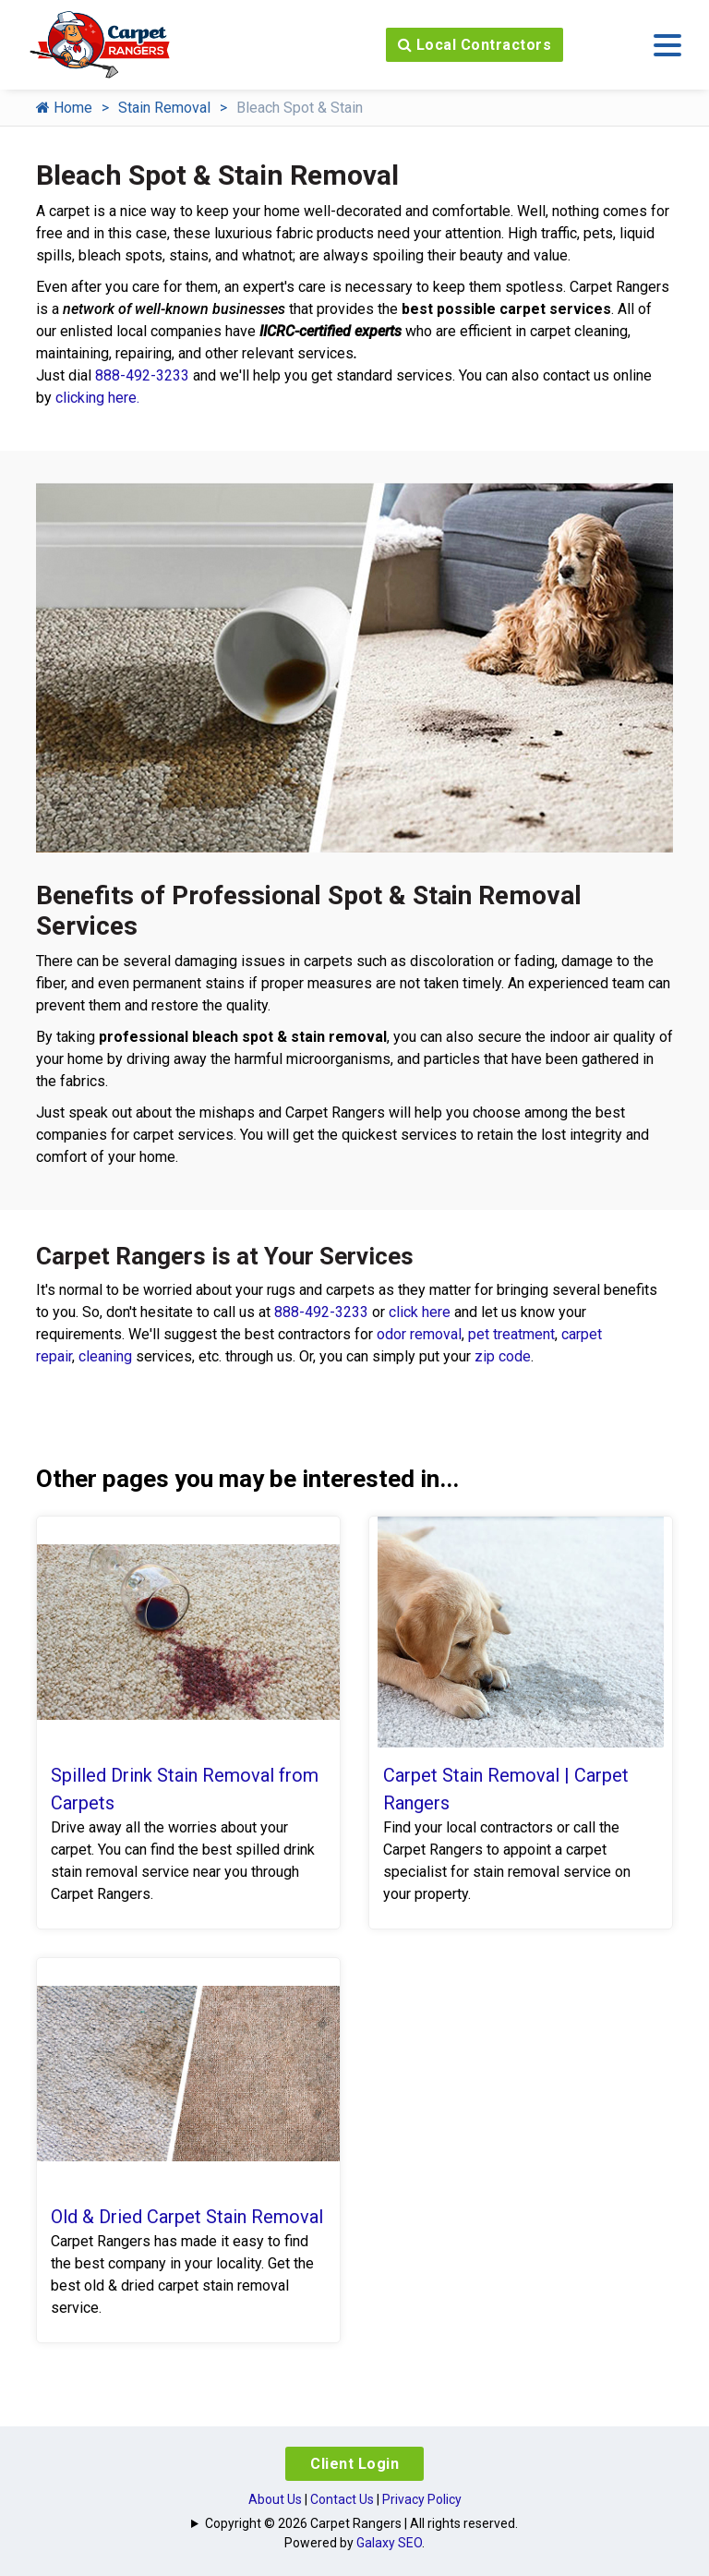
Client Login (354, 2464)
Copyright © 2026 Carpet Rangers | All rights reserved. (361, 2523)
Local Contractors (475, 45)
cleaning (105, 1356)
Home (64, 107)
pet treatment (511, 1334)
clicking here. (97, 397)
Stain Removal (164, 107)
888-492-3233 (142, 375)
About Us (275, 2499)
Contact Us (342, 2499)
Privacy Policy (422, 2499)
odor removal (419, 1334)
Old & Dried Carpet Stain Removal (187, 2217)
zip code (503, 1356)
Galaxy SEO (389, 2542)
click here (420, 1312)
